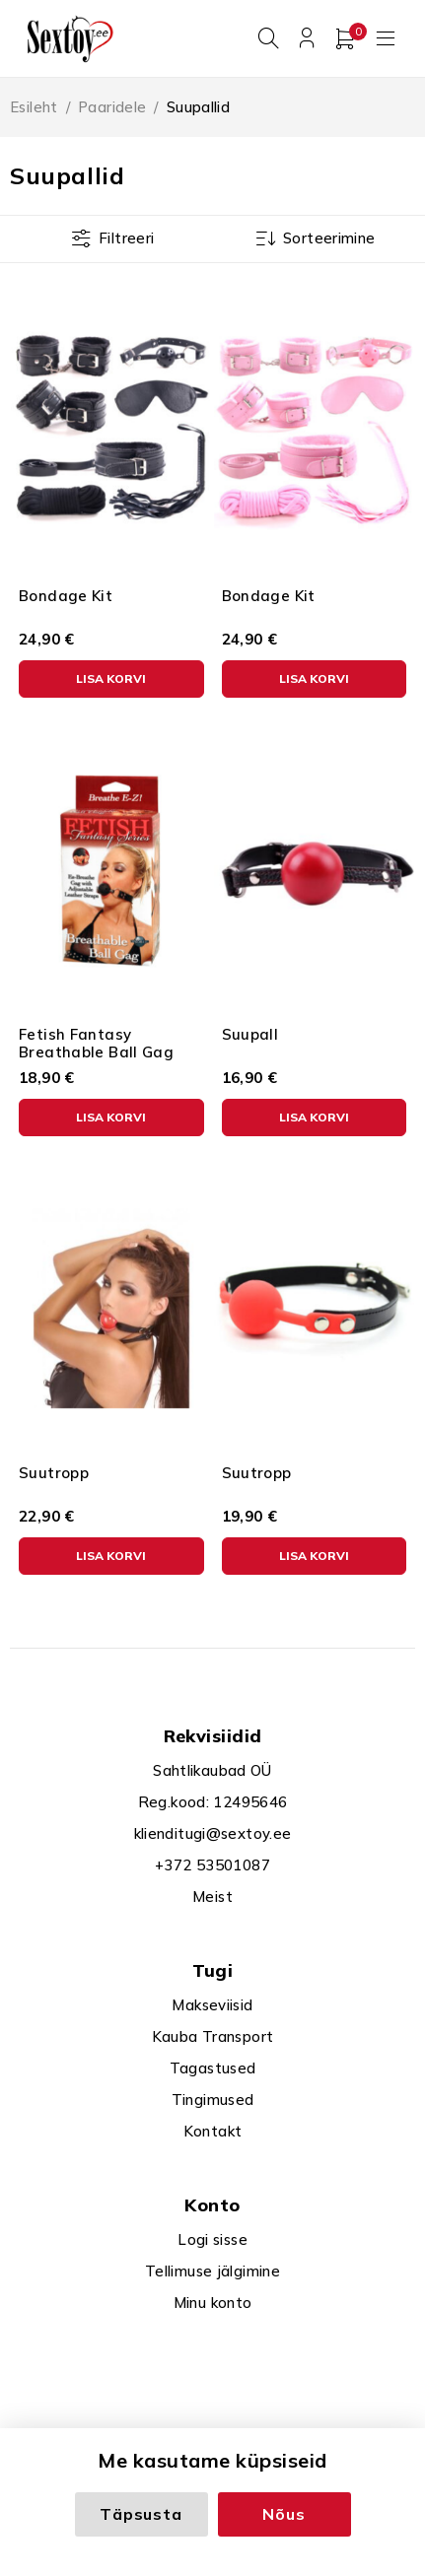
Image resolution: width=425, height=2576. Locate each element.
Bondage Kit (65, 595)
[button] (111, 679)
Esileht (34, 107)
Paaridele (112, 107)
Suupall (250, 1034)
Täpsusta (140, 2514)
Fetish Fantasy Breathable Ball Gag (96, 1043)
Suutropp (54, 1472)
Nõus (283, 2514)
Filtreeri (126, 238)
